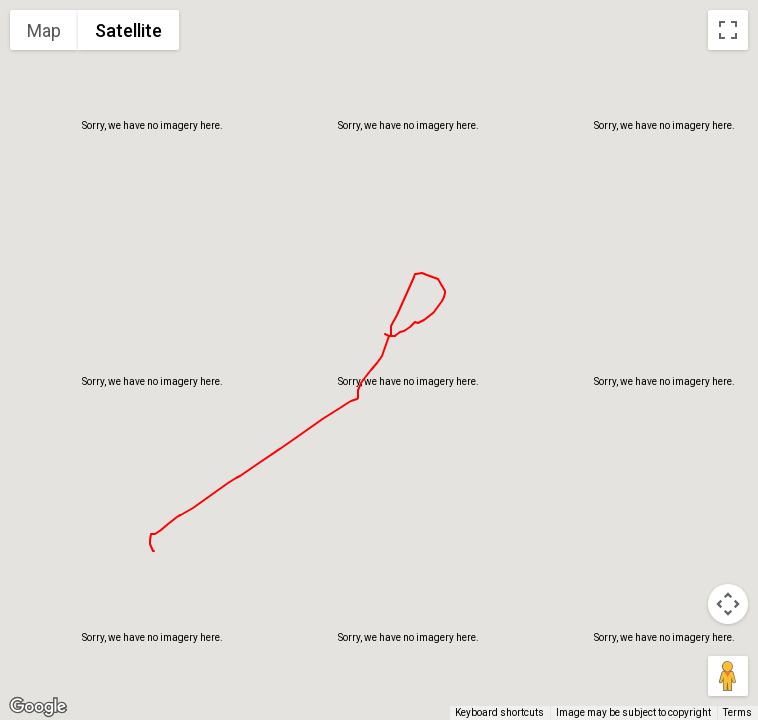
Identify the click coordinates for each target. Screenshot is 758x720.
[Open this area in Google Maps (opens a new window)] (38, 707)
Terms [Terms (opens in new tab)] (737, 712)
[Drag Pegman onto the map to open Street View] (728, 676)
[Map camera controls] (728, 604)
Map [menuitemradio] (44, 30)
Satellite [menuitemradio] (128, 30)
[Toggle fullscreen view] (728, 30)
